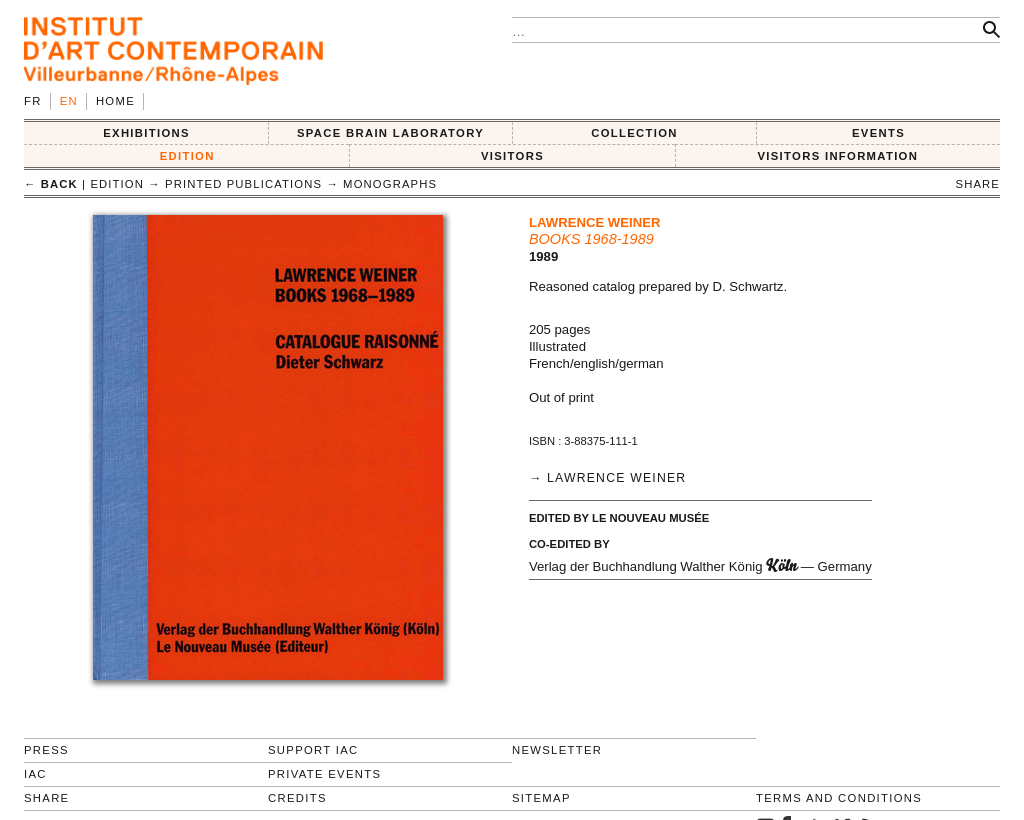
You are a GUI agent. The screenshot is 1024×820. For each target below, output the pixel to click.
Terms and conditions (839, 798)
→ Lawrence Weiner (607, 478)
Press (46, 750)
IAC (35, 774)
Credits (297, 798)
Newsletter (557, 750)
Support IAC (313, 750)
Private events (324, 774)
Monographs (390, 184)
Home (115, 101)
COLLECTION (634, 133)
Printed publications (243, 184)
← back (51, 184)
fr (33, 101)
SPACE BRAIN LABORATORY (390, 133)
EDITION (187, 156)
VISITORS (512, 156)
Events (878, 133)
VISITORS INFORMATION (837, 156)
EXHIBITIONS (146, 133)
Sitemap (541, 798)
